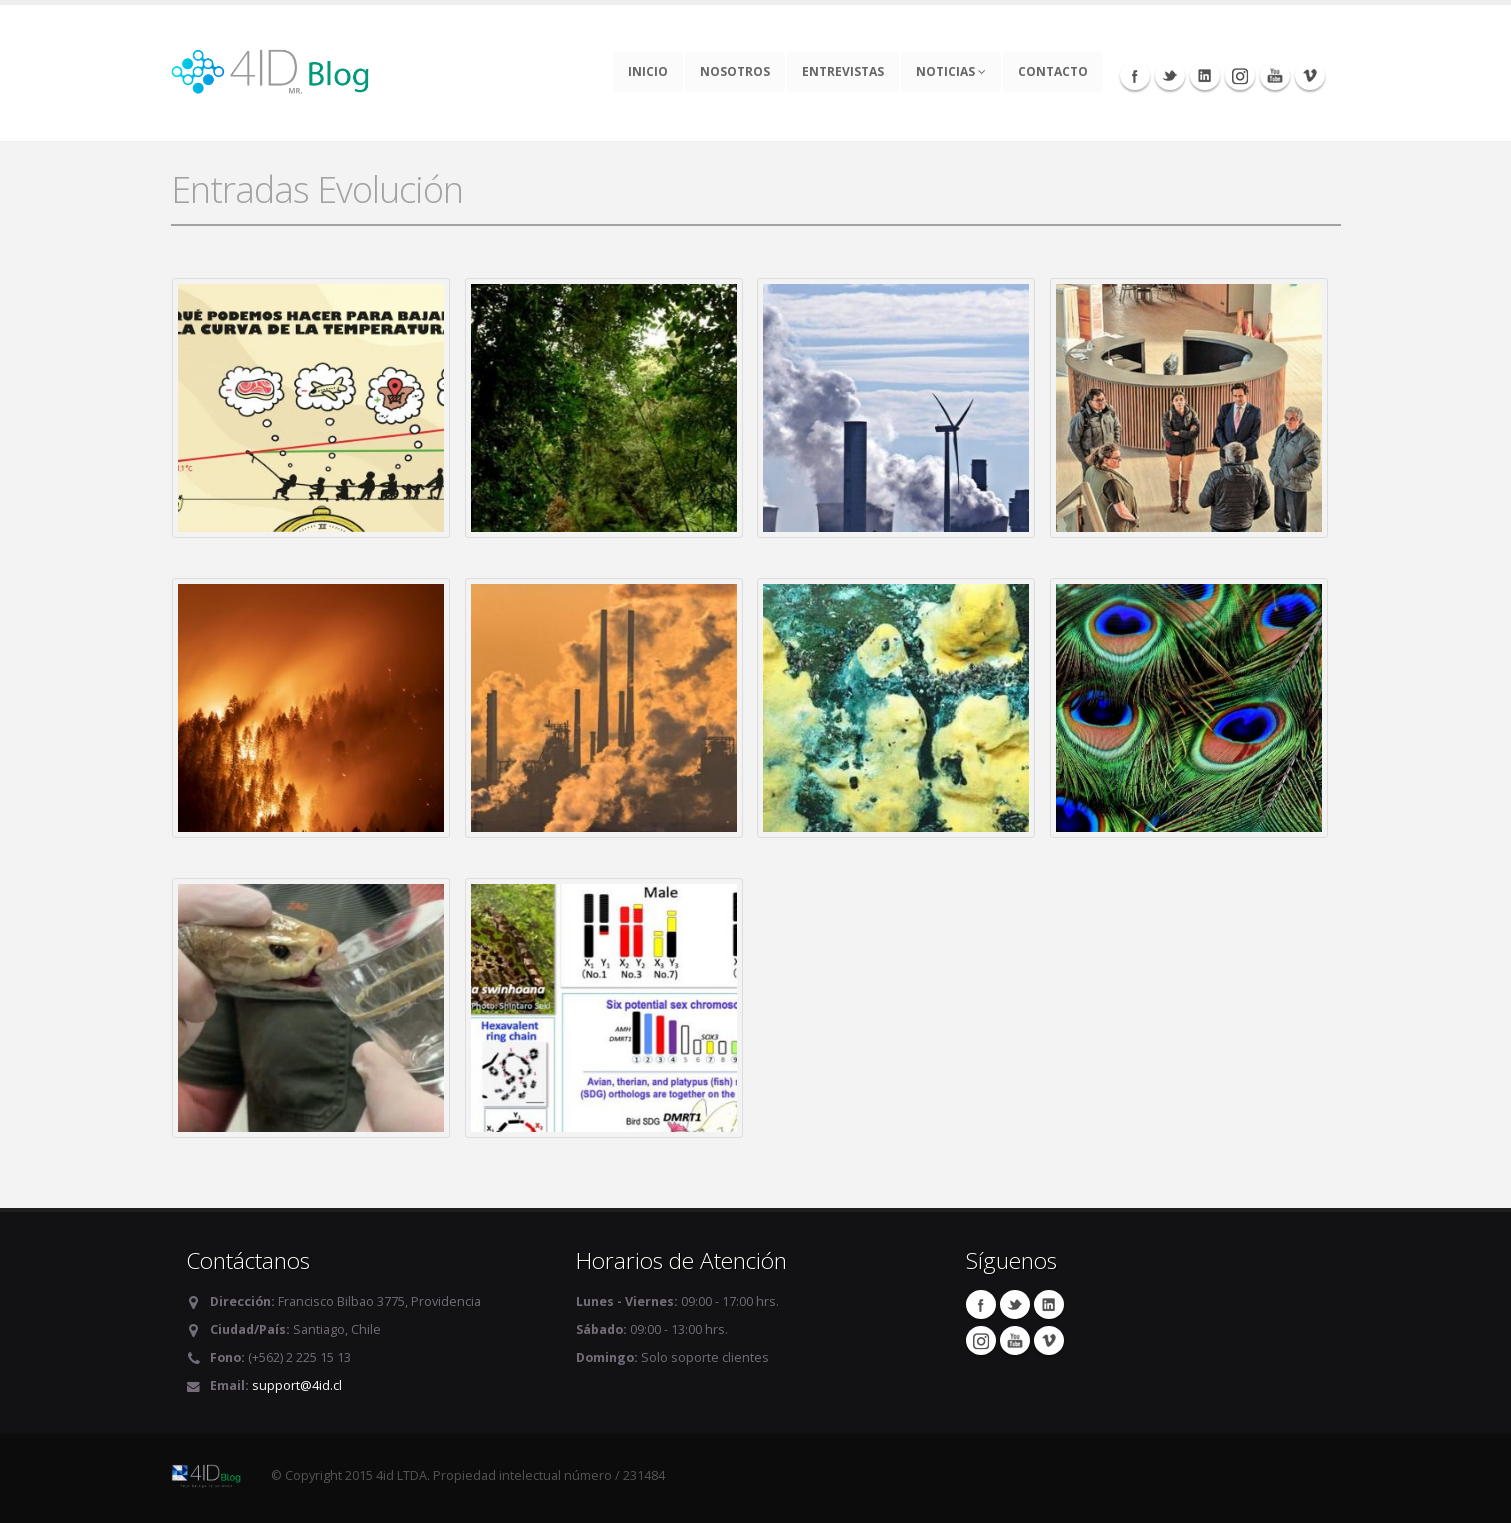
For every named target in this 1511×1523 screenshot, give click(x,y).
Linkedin (1205, 75)
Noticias (951, 71)
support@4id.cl (297, 1385)
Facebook (1135, 75)
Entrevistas (843, 71)
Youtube (1275, 75)
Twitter (1170, 75)
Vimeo (1310, 75)
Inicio (648, 71)
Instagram (1240, 75)
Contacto (1053, 71)
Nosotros (735, 71)
